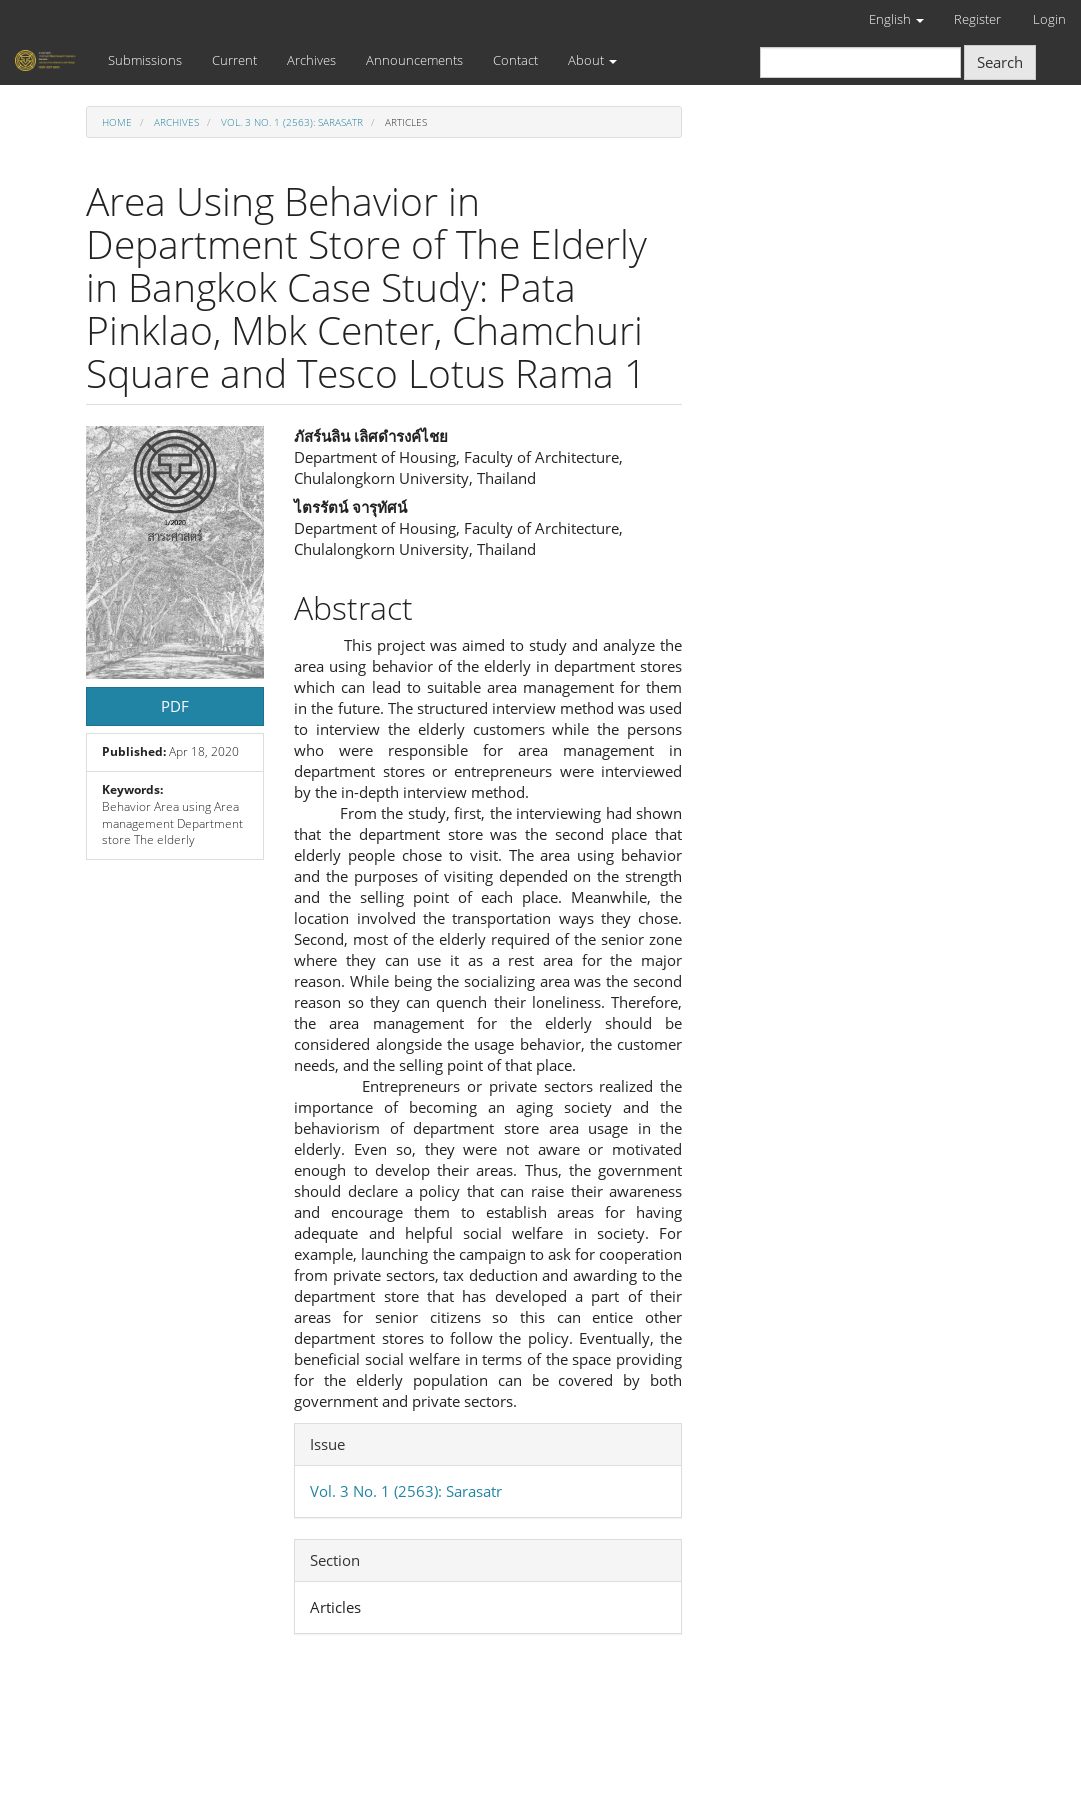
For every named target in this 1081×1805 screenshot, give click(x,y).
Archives (311, 60)
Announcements (414, 60)
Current (234, 60)
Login (1049, 19)
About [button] (592, 60)
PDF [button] (175, 706)
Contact (515, 60)
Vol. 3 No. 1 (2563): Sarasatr (292, 122)
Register (977, 19)
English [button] (896, 19)
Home (117, 122)
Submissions (145, 60)
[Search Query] (860, 62)
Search (1000, 62)
